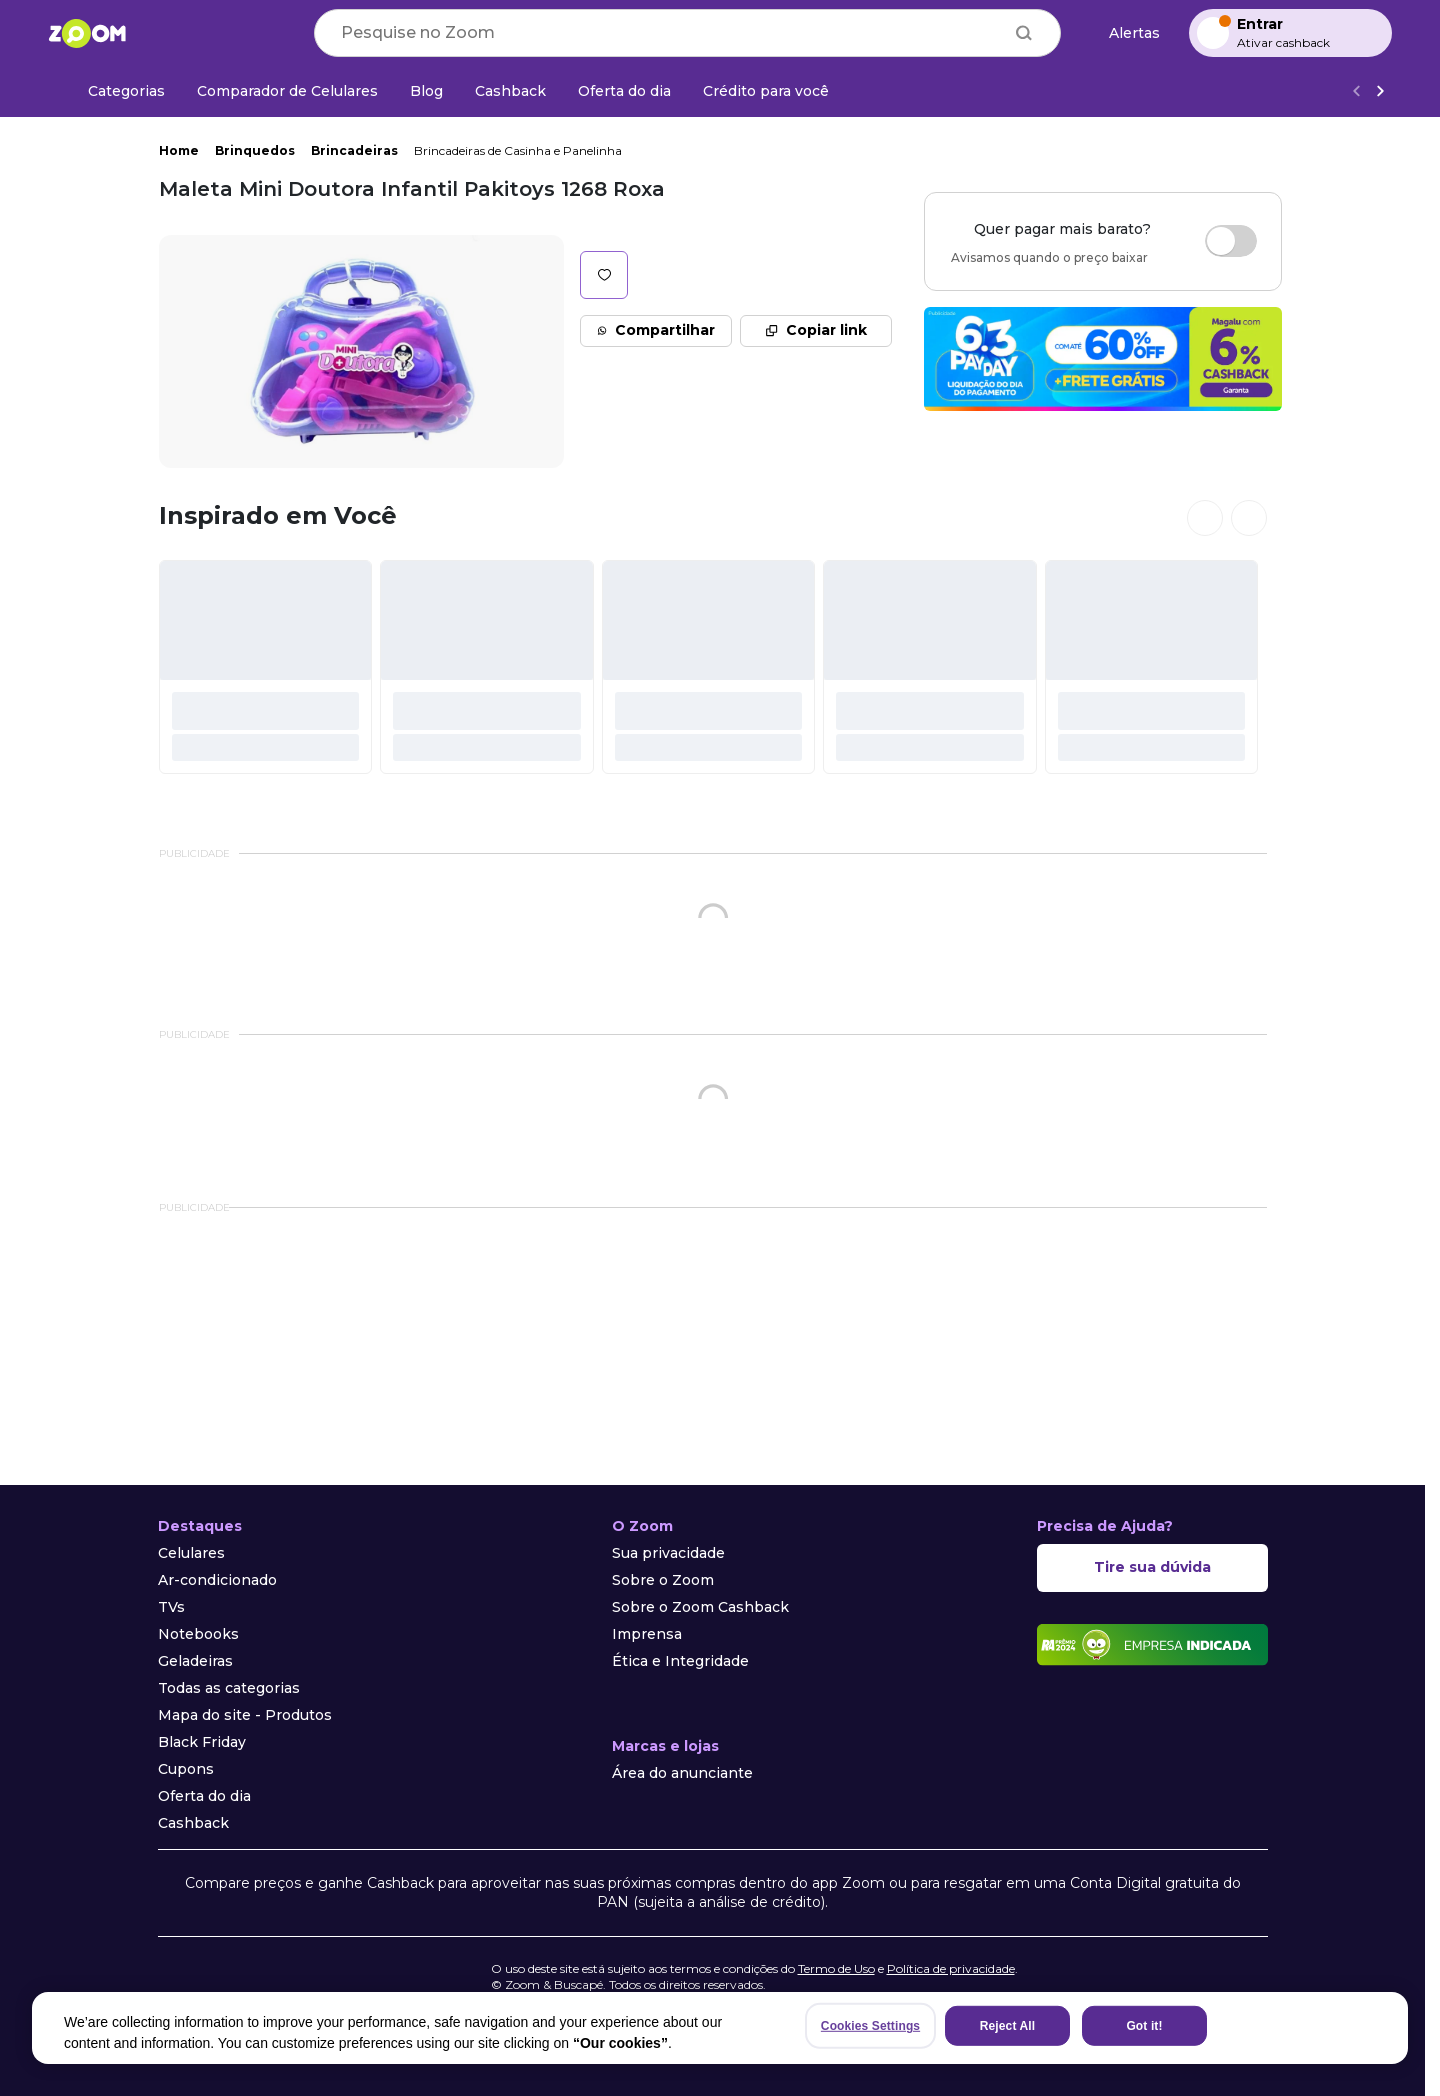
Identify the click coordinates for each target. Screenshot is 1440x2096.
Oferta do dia (204, 1796)
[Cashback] (510, 91)
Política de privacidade (951, 1968)
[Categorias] (114, 91)
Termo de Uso (836, 1968)
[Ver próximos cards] (1249, 518)
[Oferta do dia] (624, 91)
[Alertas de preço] (1125, 33)
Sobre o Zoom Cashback (700, 1607)
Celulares (191, 1553)
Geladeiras (195, 1661)
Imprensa (647, 1634)
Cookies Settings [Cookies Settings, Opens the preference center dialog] (870, 2026)
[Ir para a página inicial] (87, 33)
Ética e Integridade (680, 1661)
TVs (171, 1607)
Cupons (186, 1769)
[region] (720, 2028)
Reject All (1007, 2026)
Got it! (1144, 2026)
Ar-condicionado (217, 1580)
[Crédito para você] (766, 91)
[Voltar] (1356, 91)
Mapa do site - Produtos (245, 1715)
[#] (266, 667)
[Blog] (426, 91)
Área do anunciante (682, 1773)
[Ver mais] (1380, 91)
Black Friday (202, 1742)
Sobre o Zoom (663, 1580)
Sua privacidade (668, 1553)
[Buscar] (1024, 33)
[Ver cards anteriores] (1205, 518)
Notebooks (198, 1634)
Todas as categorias (229, 1688)
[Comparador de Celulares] (287, 91)
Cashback (193, 1823)
